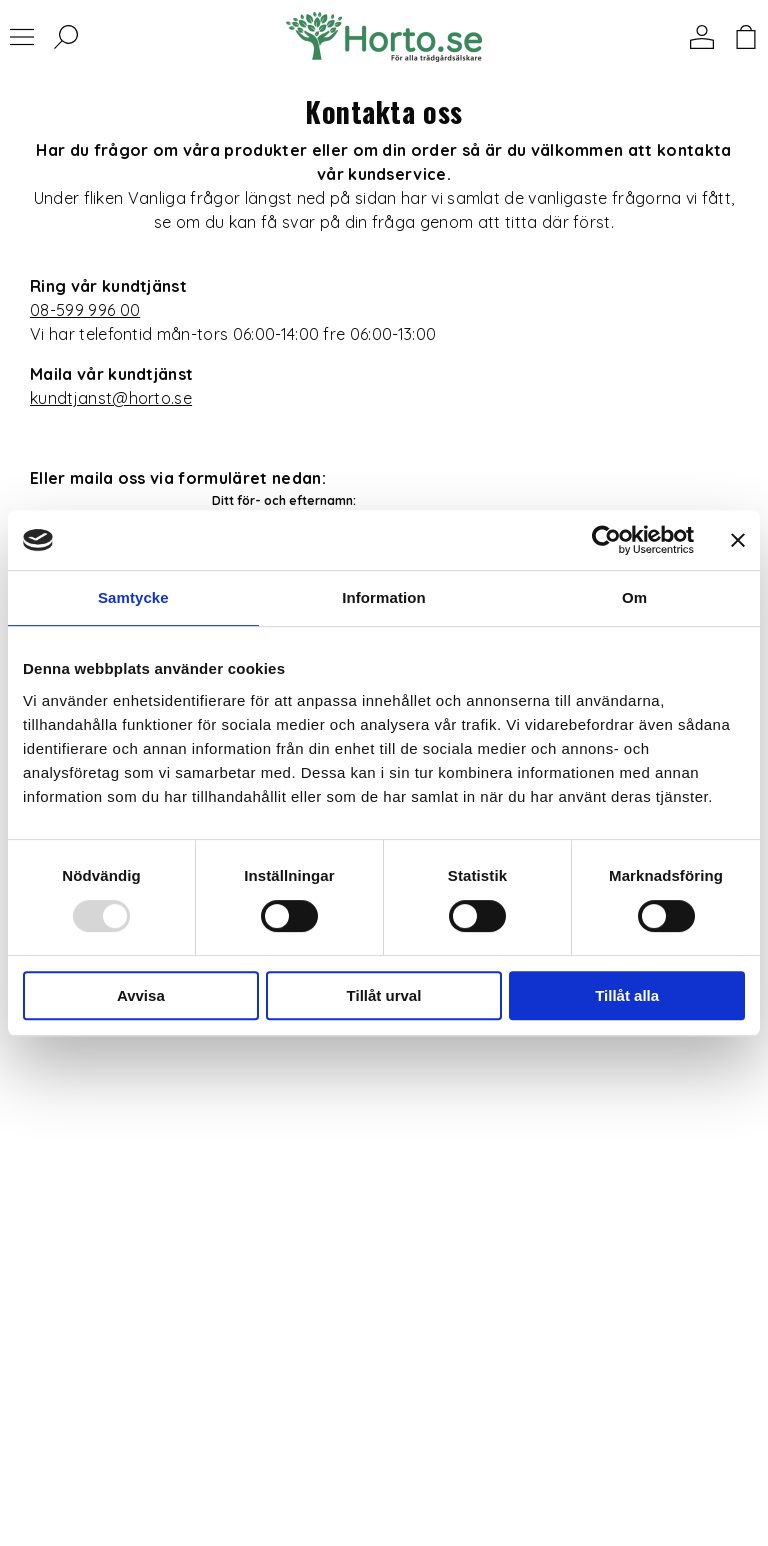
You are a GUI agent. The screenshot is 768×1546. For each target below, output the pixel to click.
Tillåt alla (627, 995)
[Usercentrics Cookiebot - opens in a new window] (606, 540)
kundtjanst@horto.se (111, 398)
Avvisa (141, 995)
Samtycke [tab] (133, 597)
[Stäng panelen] (738, 540)
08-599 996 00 (85, 310)
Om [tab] (634, 597)
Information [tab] (384, 597)
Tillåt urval (384, 995)
